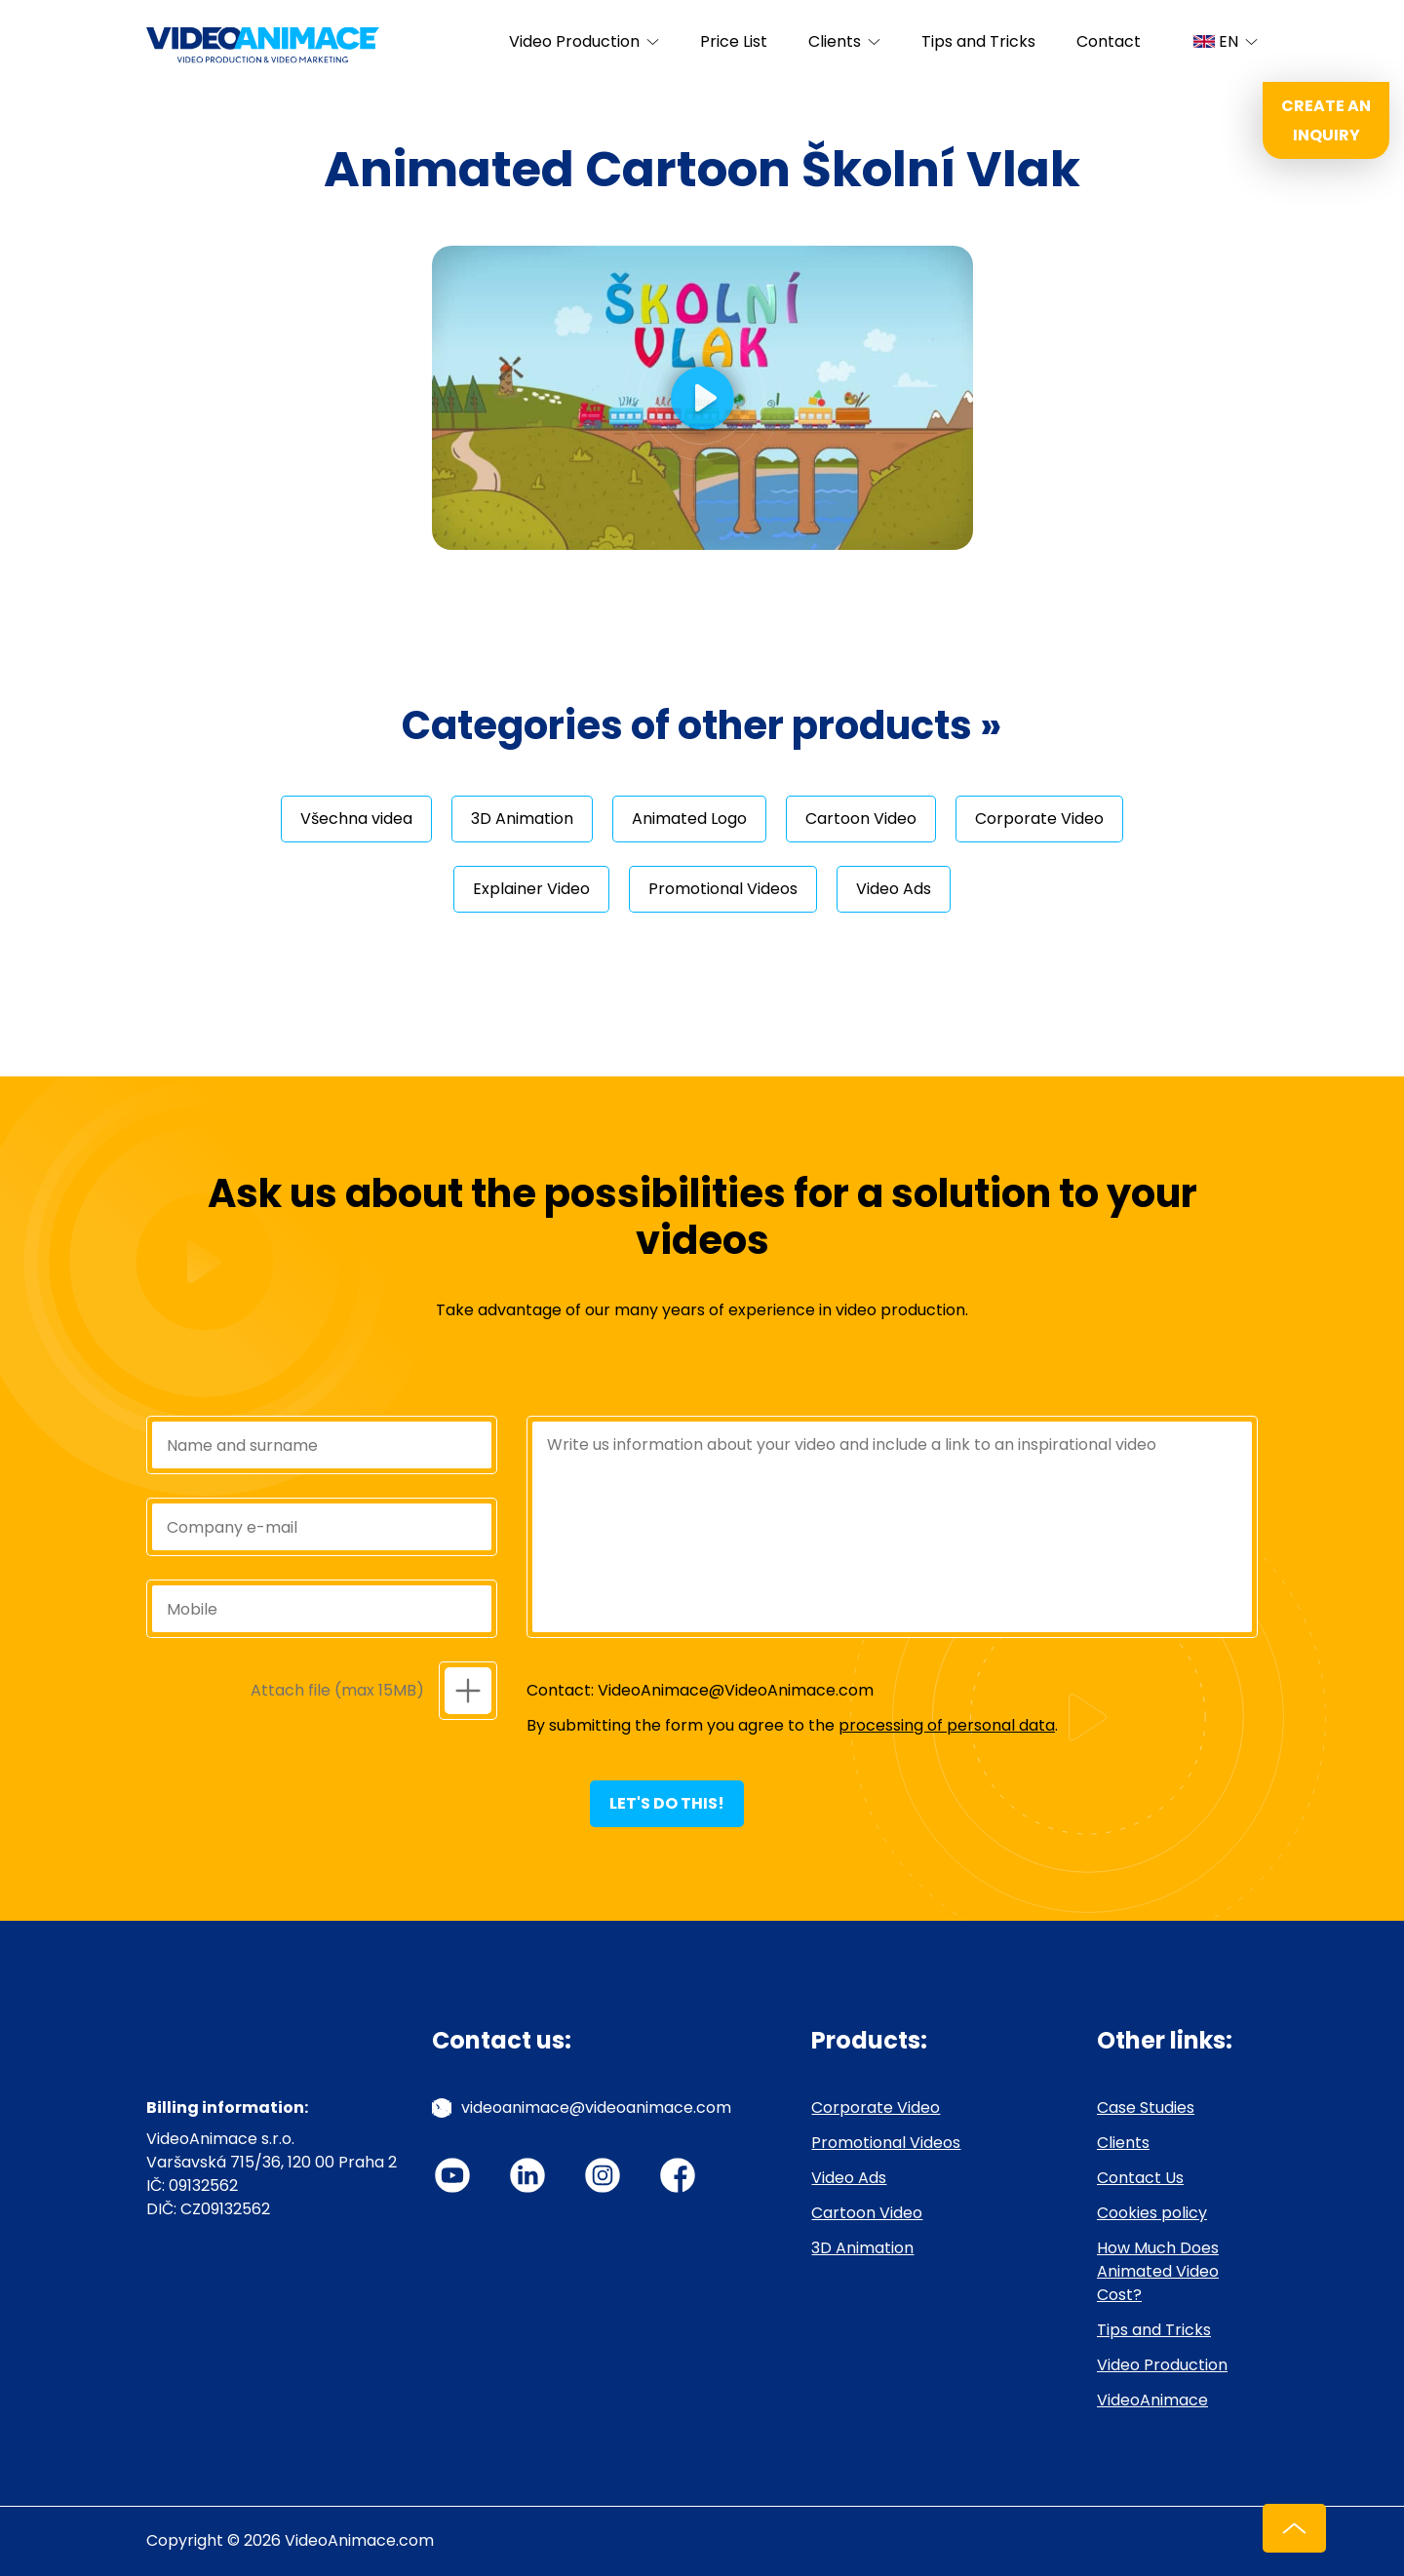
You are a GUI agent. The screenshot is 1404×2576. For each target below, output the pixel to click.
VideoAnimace (1152, 2400)
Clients (834, 41)
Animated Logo (689, 818)
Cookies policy (1152, 2213)
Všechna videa (356, 818)
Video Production (574, 41)
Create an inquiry (1326, 120)
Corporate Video (1039, 818)
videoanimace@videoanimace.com (596, 2107)
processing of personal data (946, 1725)
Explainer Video (531, 889)
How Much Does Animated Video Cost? (1158, 2271)
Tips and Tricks (978, 41)
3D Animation (522, 818)
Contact (1108, 41)
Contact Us (1140, 2177)
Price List (733, 41)
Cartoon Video (860, 818)
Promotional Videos (723, 889)
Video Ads (893, 889)
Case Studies (1145, 2107)
